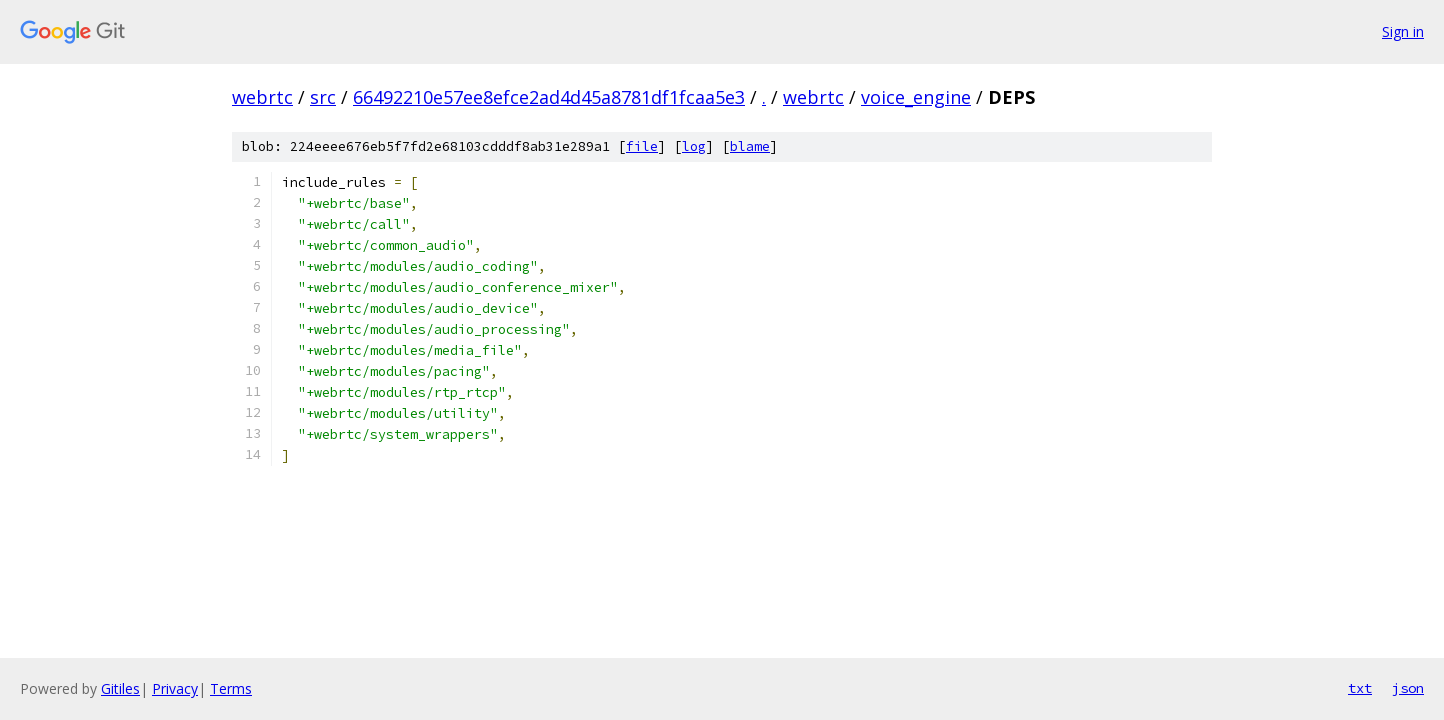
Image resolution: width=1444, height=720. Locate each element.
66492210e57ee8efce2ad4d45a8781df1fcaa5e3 (549, 97)
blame (750, 146)
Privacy (175, 688)
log (694, 146)
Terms (231, 688)
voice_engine (916, 97)
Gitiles (120, 688)
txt (1360, 688)
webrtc (262, 97)
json (1408, 688)
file (642, 146)
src (323, 97)
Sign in (1403, 31)
